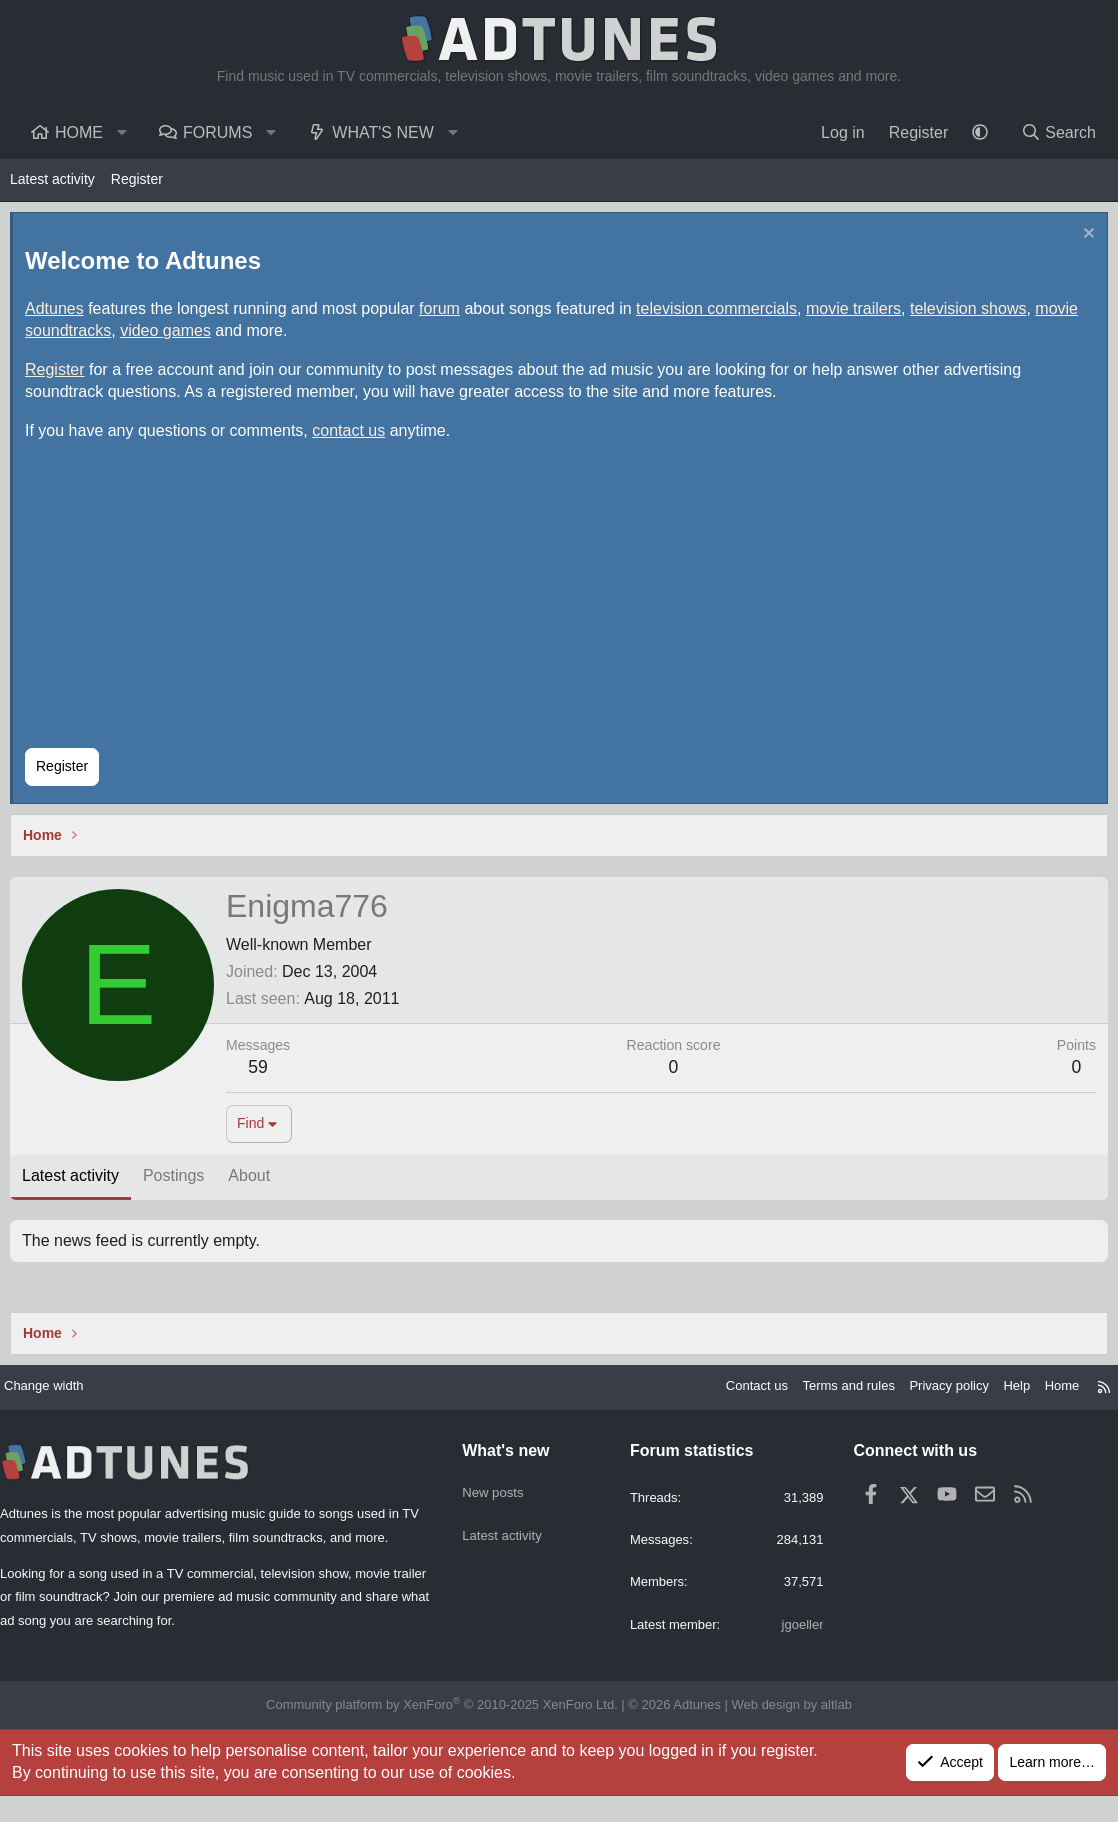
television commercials (721, 313)
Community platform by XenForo (450, 1731)
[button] (122, 133)
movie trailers (858, 313)
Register (137, 179)
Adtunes (59, 313)
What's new (382, 132)
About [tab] (254, 1180)
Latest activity (52, 179)
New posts (497, 1496)
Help (997, 1396)
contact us (353, 435)
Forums (217, 132)
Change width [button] (62, 1396)
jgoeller (793, 1639)
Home (79, 132)
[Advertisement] (560, 603)
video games (170, 335)
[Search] (1058, 133)
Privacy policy (925, 1396)
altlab (815, 1731)
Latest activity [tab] (75, 1180)
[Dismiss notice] (1081, 240)
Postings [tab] (178, 1180)
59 (263, 1072)
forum (444, 313)
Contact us (719, 1396)
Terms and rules (818, 1396)
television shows (973, 313)
